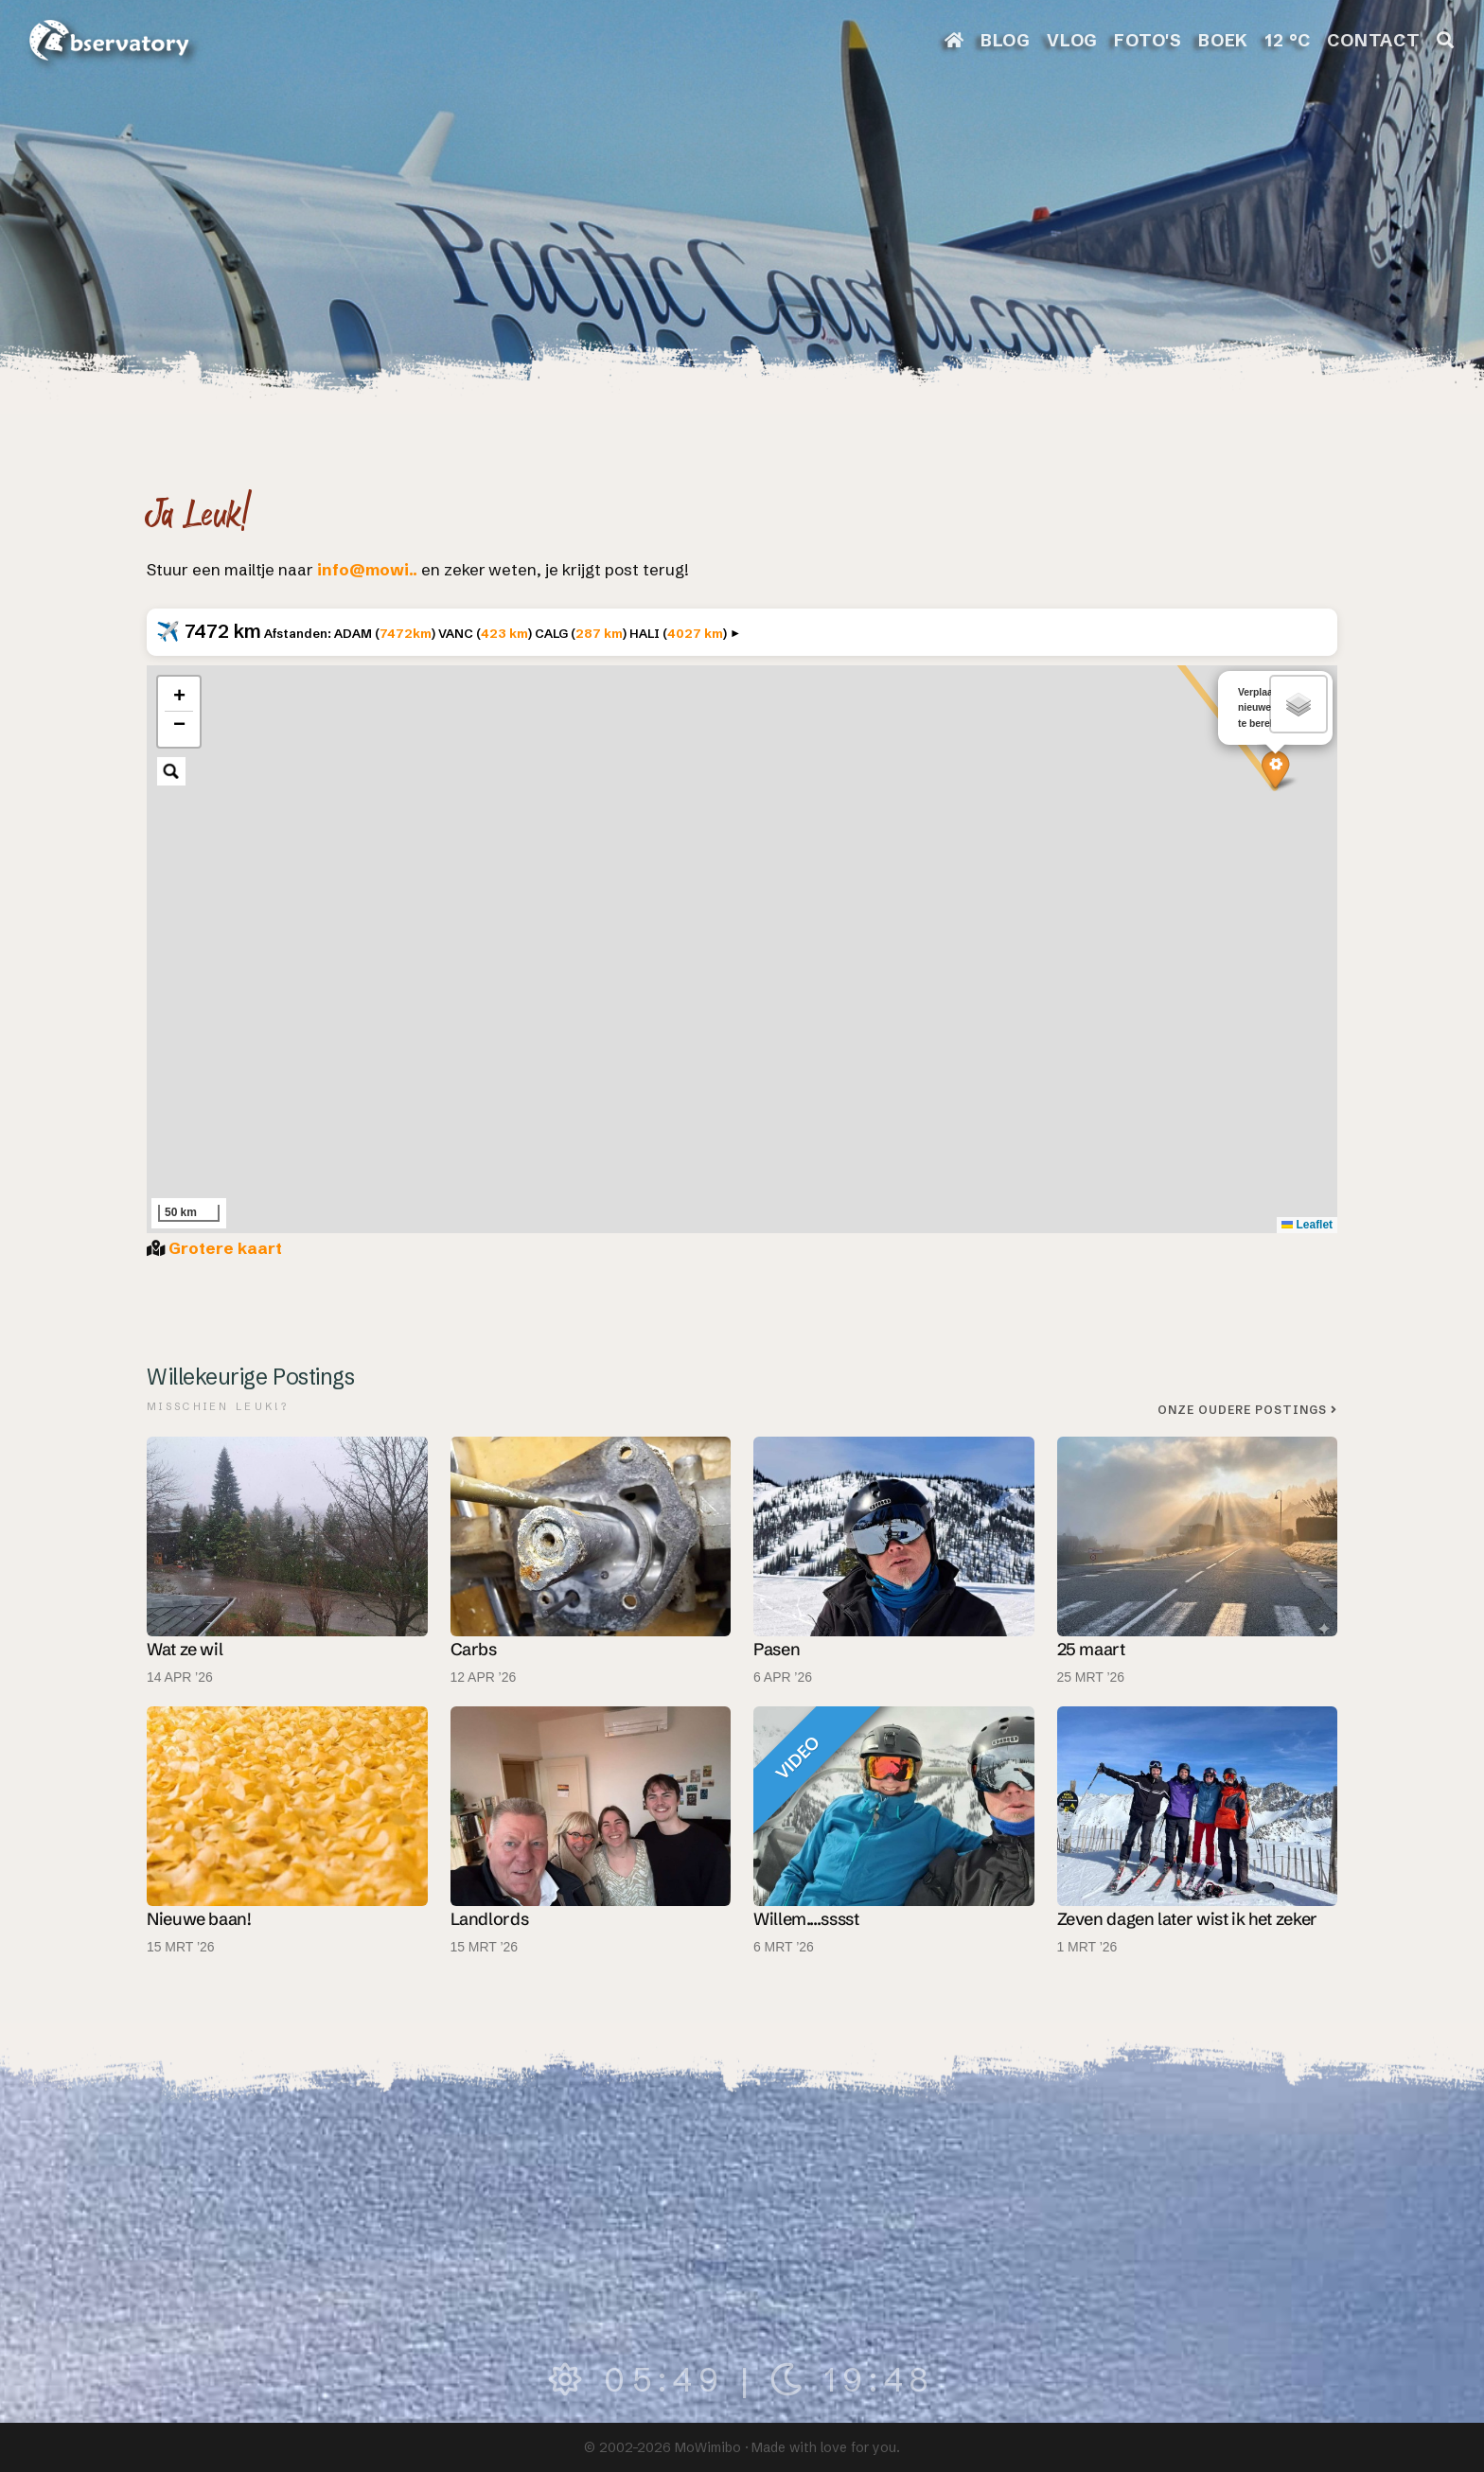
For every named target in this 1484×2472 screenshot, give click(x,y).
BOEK (1223, 40)
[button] (1275, 769)
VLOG (1072, 40)
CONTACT (1374, 40)
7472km (406, 633)
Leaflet (1307, 1224)
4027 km (695, 633)
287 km (599, 633)
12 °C (1287, 40)
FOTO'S (1148, 40)
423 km (504, 633)
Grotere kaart (225, 1248)
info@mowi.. (367, 569)
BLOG (1005, 40)
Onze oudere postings (1247, 1410)
